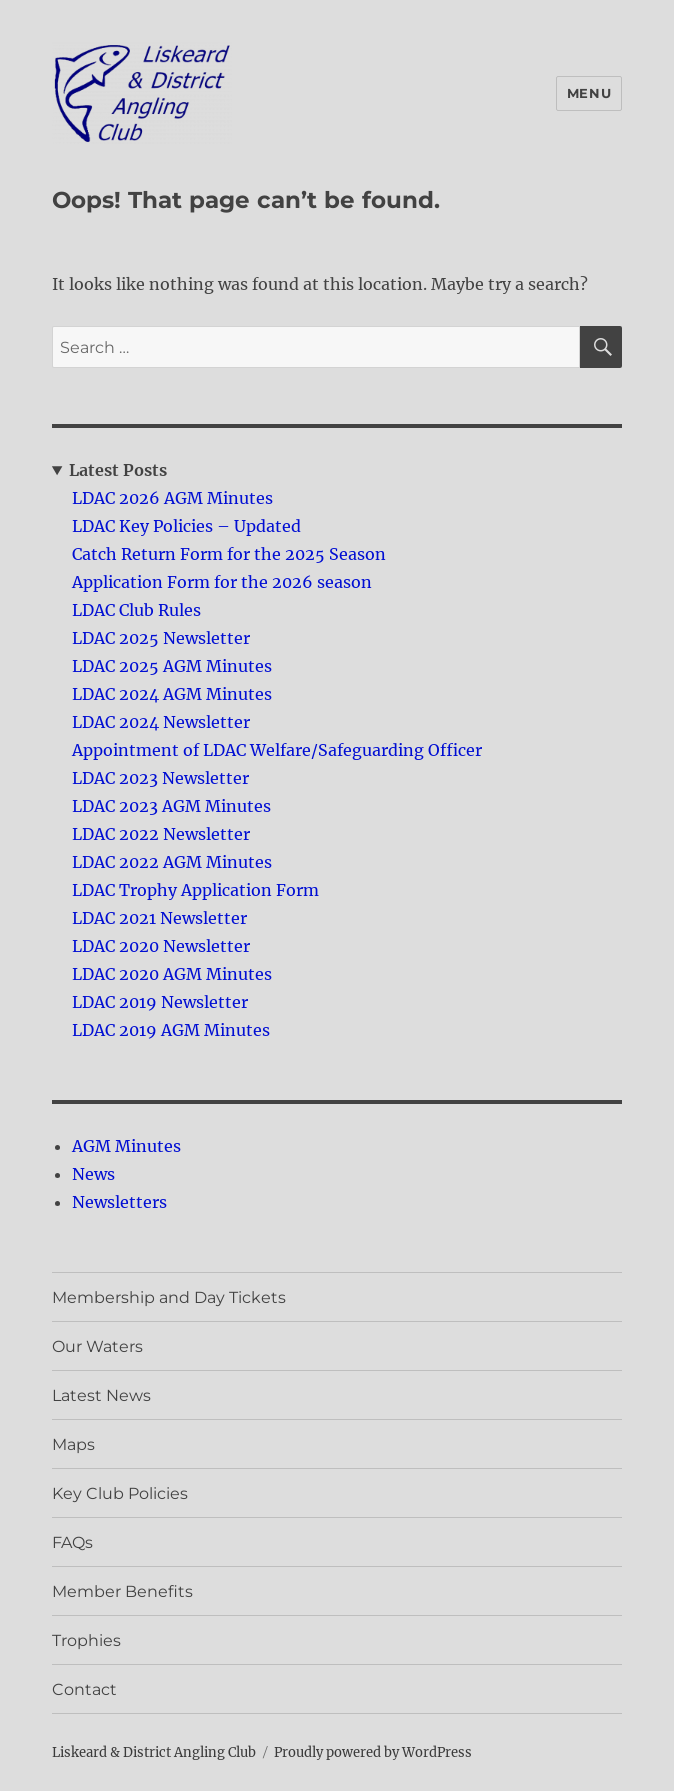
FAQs (72, 1542)
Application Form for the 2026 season (222, 582)
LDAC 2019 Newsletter (160, 1002)
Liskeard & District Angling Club (154, 1752)
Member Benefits (122, 1591)
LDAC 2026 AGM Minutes (172, 498)
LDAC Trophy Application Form (195, 890)
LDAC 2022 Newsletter (161, 834)
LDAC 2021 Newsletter (159, 918)
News (93, 1174)
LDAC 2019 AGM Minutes (171, 1030)
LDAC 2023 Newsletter (160, 778)
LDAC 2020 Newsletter (161, 946)
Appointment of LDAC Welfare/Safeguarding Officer (277, 750)
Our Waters (97, 1346)
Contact (84, 1689)
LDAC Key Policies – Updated (186, 526)
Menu (589, 93)
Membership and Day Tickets (169, 1297)
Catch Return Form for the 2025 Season (229, 554)
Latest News (101, 1395)
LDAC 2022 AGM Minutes (172, 862)
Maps (73, 1444)
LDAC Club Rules (136, 610)
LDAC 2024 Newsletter (161, 722)
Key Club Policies (120, 1493)
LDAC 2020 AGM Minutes (172, 974)
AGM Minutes (126, 1146)
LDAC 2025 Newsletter (161, 638)
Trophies (86, 1640)
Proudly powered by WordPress (373, 1752)
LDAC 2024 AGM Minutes (172, 694)
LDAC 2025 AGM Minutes (172, 666)
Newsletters (119, 1202)
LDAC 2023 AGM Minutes (171, 806)
